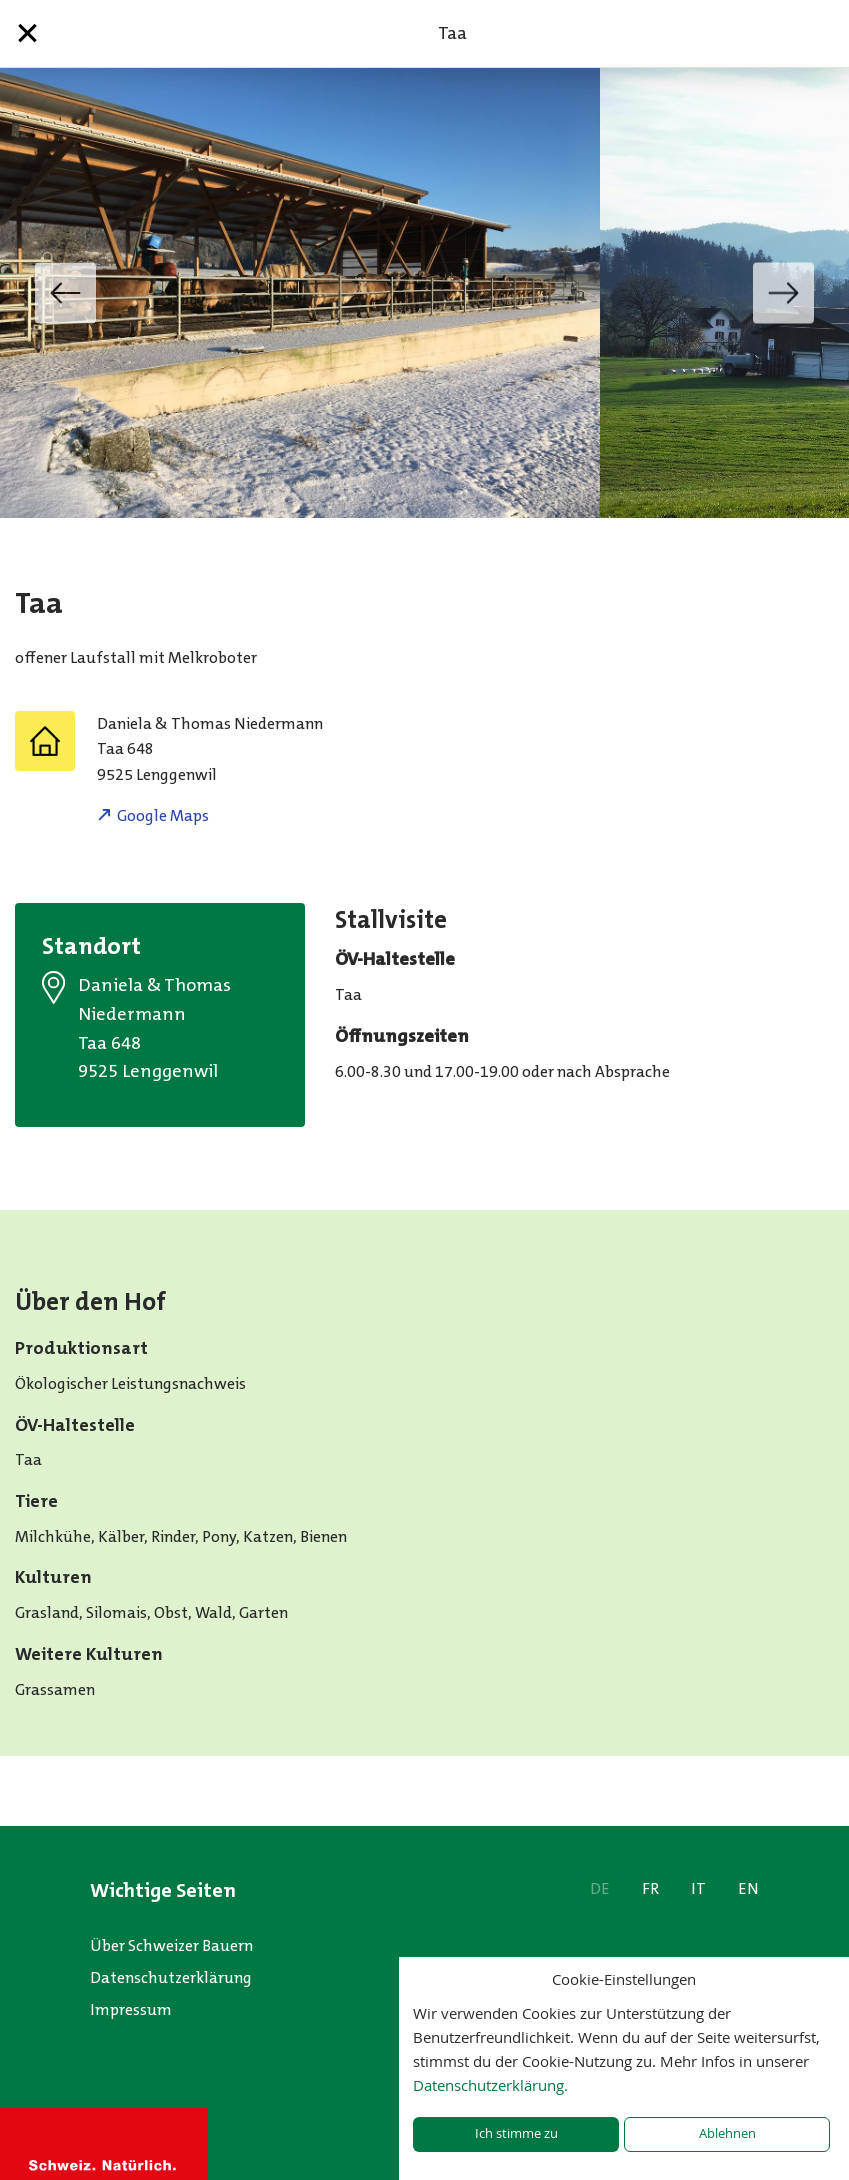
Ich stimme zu (516, 2133)
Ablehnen (727, 2133)
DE (600, 1888)
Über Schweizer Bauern (171, 1945)
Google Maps (163, 815)
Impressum (131, 2009)
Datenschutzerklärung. (490, 2085)
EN (748, 1888)
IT (698, 1888)
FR (650, 1888)
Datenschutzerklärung (171, 1977)
